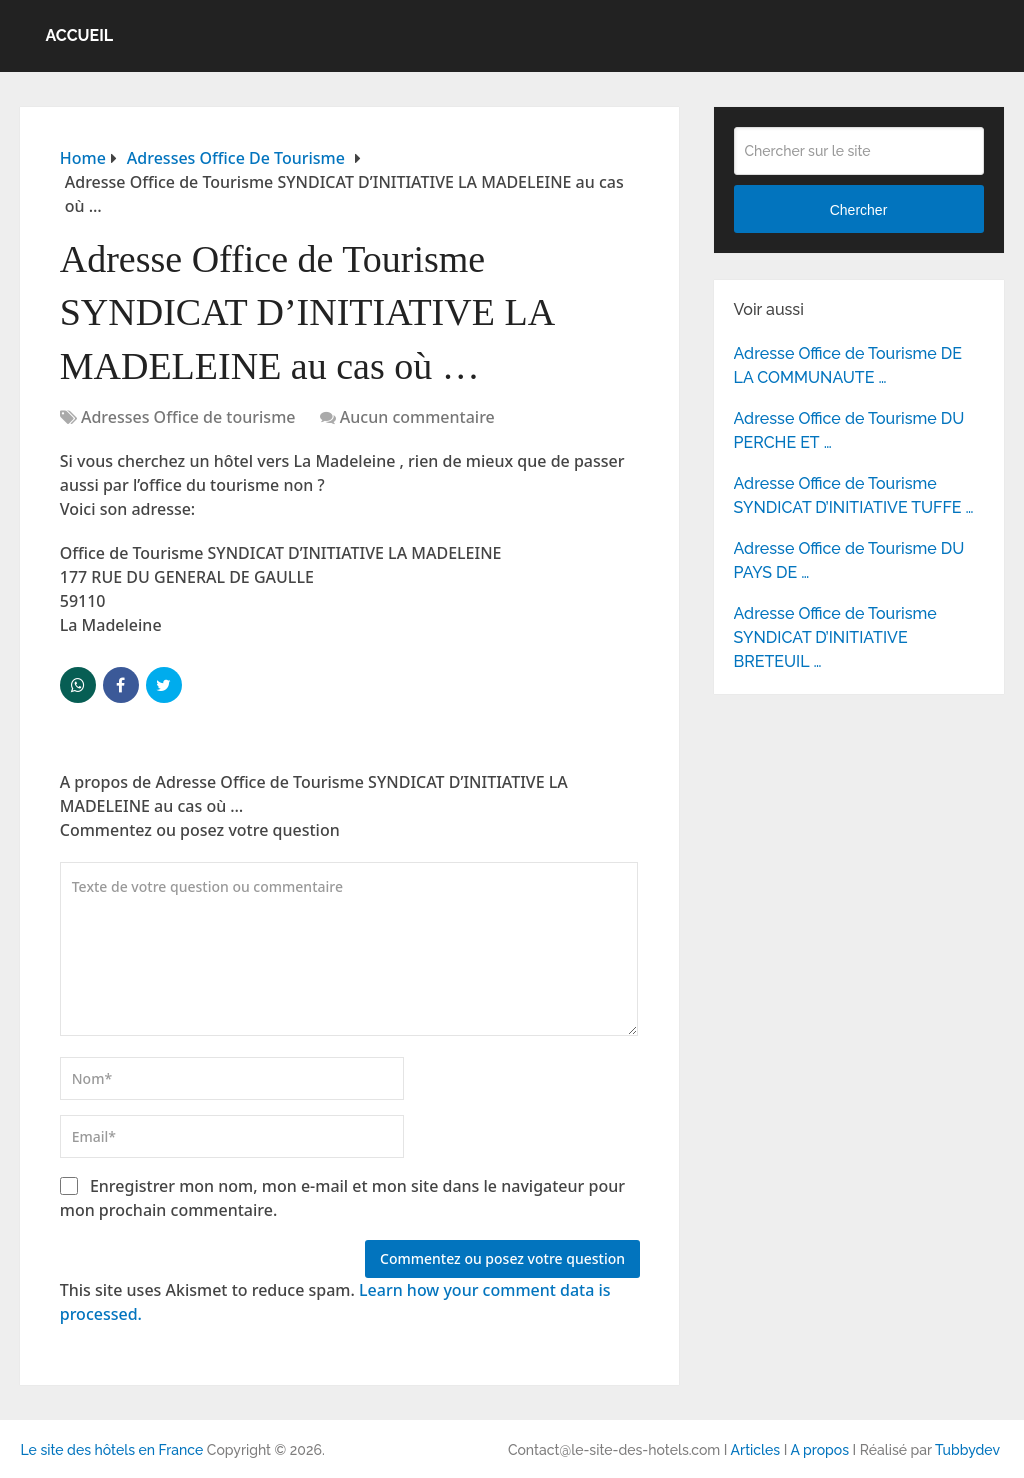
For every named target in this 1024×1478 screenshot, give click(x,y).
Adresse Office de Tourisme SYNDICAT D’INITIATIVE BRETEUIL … (835, 637)
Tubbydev (967, 1450)
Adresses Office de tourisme (188, 417)
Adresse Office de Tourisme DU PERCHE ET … (849, 430)
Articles (756, 1450)
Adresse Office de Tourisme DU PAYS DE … (849, 560)
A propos (819, 1450)
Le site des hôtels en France (111, 1450)
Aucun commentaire (417, 417)
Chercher (859, 210)
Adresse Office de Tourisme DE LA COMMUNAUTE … (848, 365)
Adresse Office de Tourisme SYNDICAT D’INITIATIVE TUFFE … (854, 495)
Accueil (79, 35)
